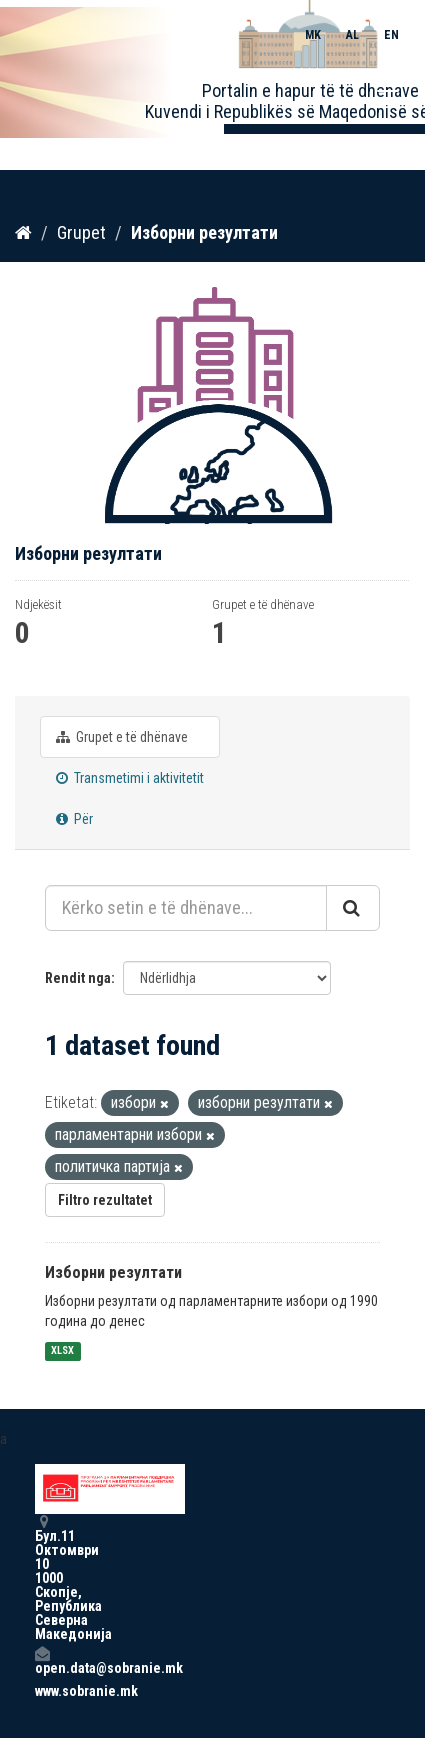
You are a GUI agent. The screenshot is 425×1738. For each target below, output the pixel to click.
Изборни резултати (204, 232)
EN (391, 35)
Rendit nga (78, 978)
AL (352, 35)
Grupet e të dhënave (122, 737)
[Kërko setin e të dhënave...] (186, 908)
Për (74, 819)
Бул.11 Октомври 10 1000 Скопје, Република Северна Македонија (42, 1577)
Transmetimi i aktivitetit (130, 778)
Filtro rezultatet (105, 1200)
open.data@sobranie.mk (42, 1660)
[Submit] (353, 908)
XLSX (62, 1350)
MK (313, 35)
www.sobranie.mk (42, 1691)
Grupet (81, 232)
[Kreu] (23, 233)
